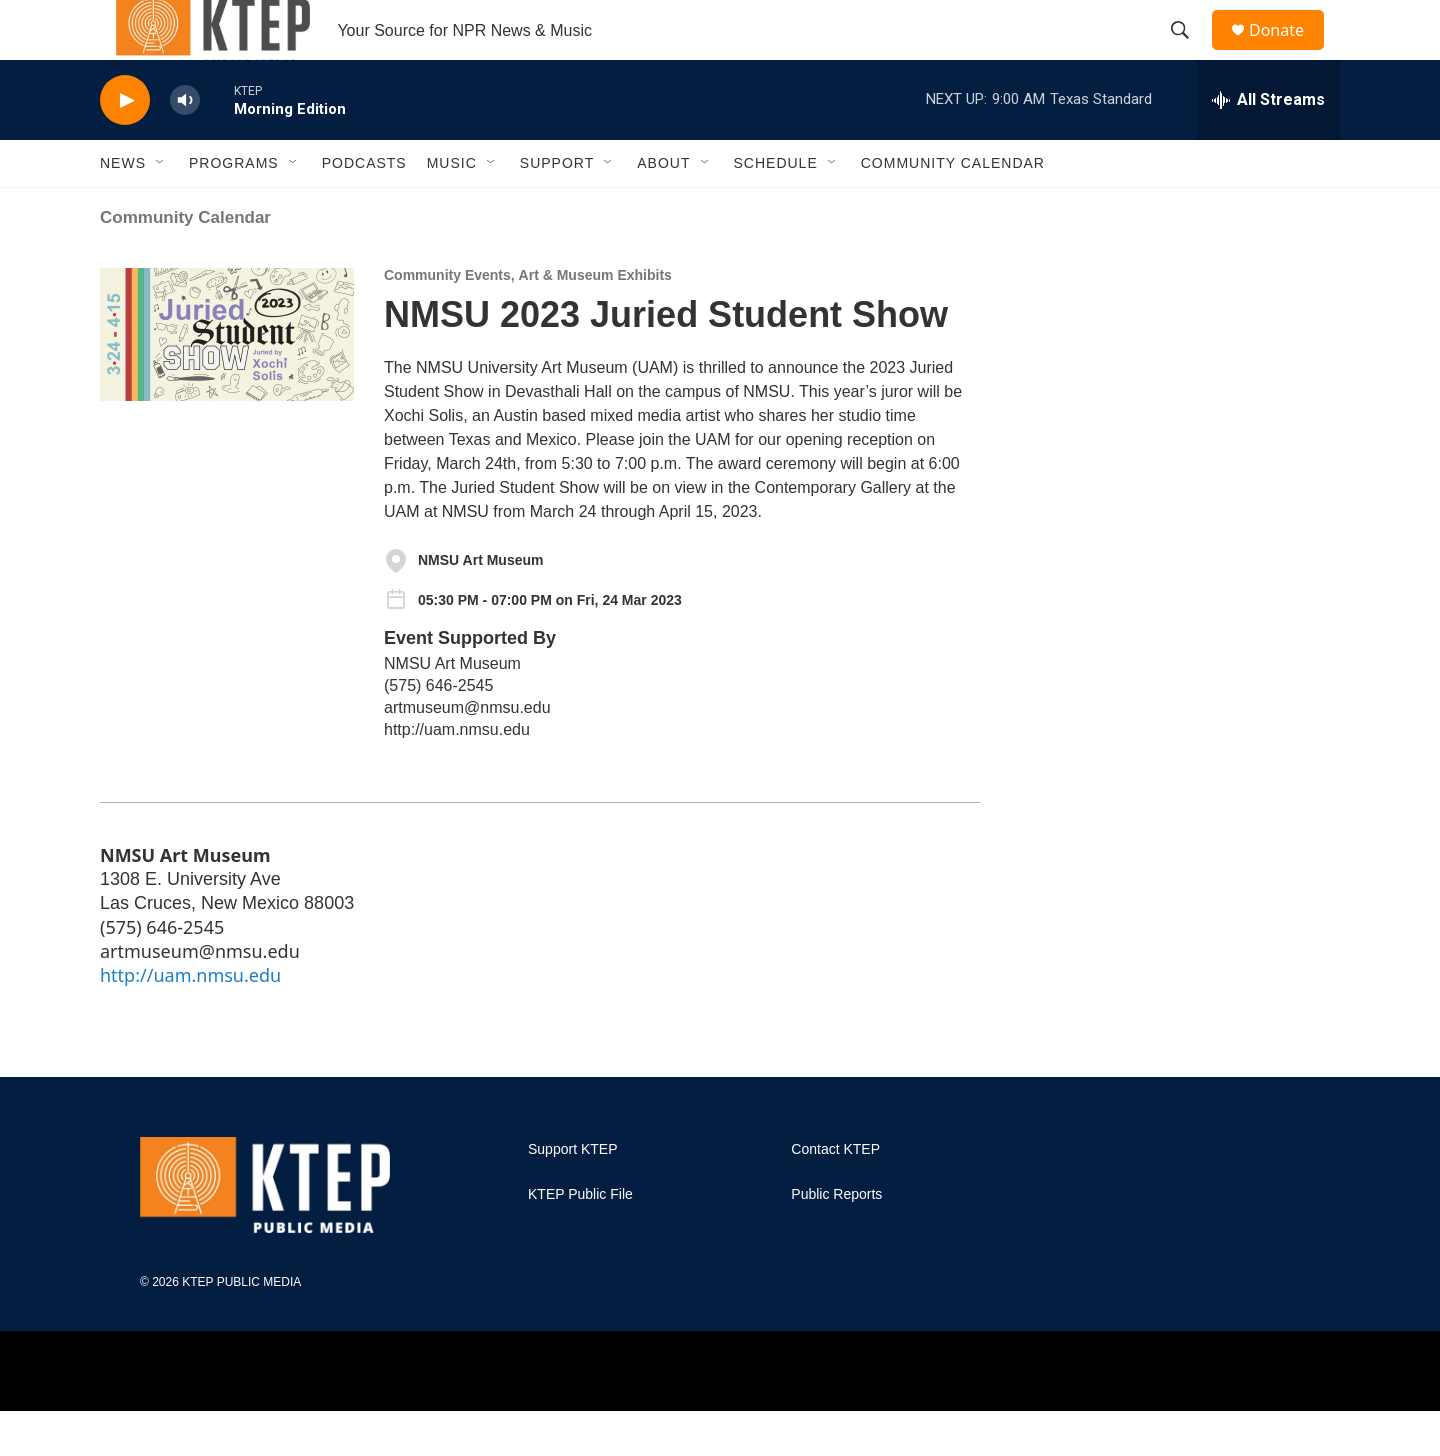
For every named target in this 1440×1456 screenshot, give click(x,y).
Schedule (776, 208)
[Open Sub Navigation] (161, 208)
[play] (125, 145)
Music (452, 208)
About (663, 208)
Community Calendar (953, 208)
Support (557, 208)
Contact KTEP (835, 1194)
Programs (234, 208)
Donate (1289, 52)
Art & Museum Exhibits (595, 320)
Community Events (447, 320)
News (123, 208)
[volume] (185, 145)
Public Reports (836, 1239)
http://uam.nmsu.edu (457, 774)
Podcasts (364, 208)
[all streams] (1268, 145)
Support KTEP (573, 1194)
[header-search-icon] (1189, 53)
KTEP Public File (580, 1239)
